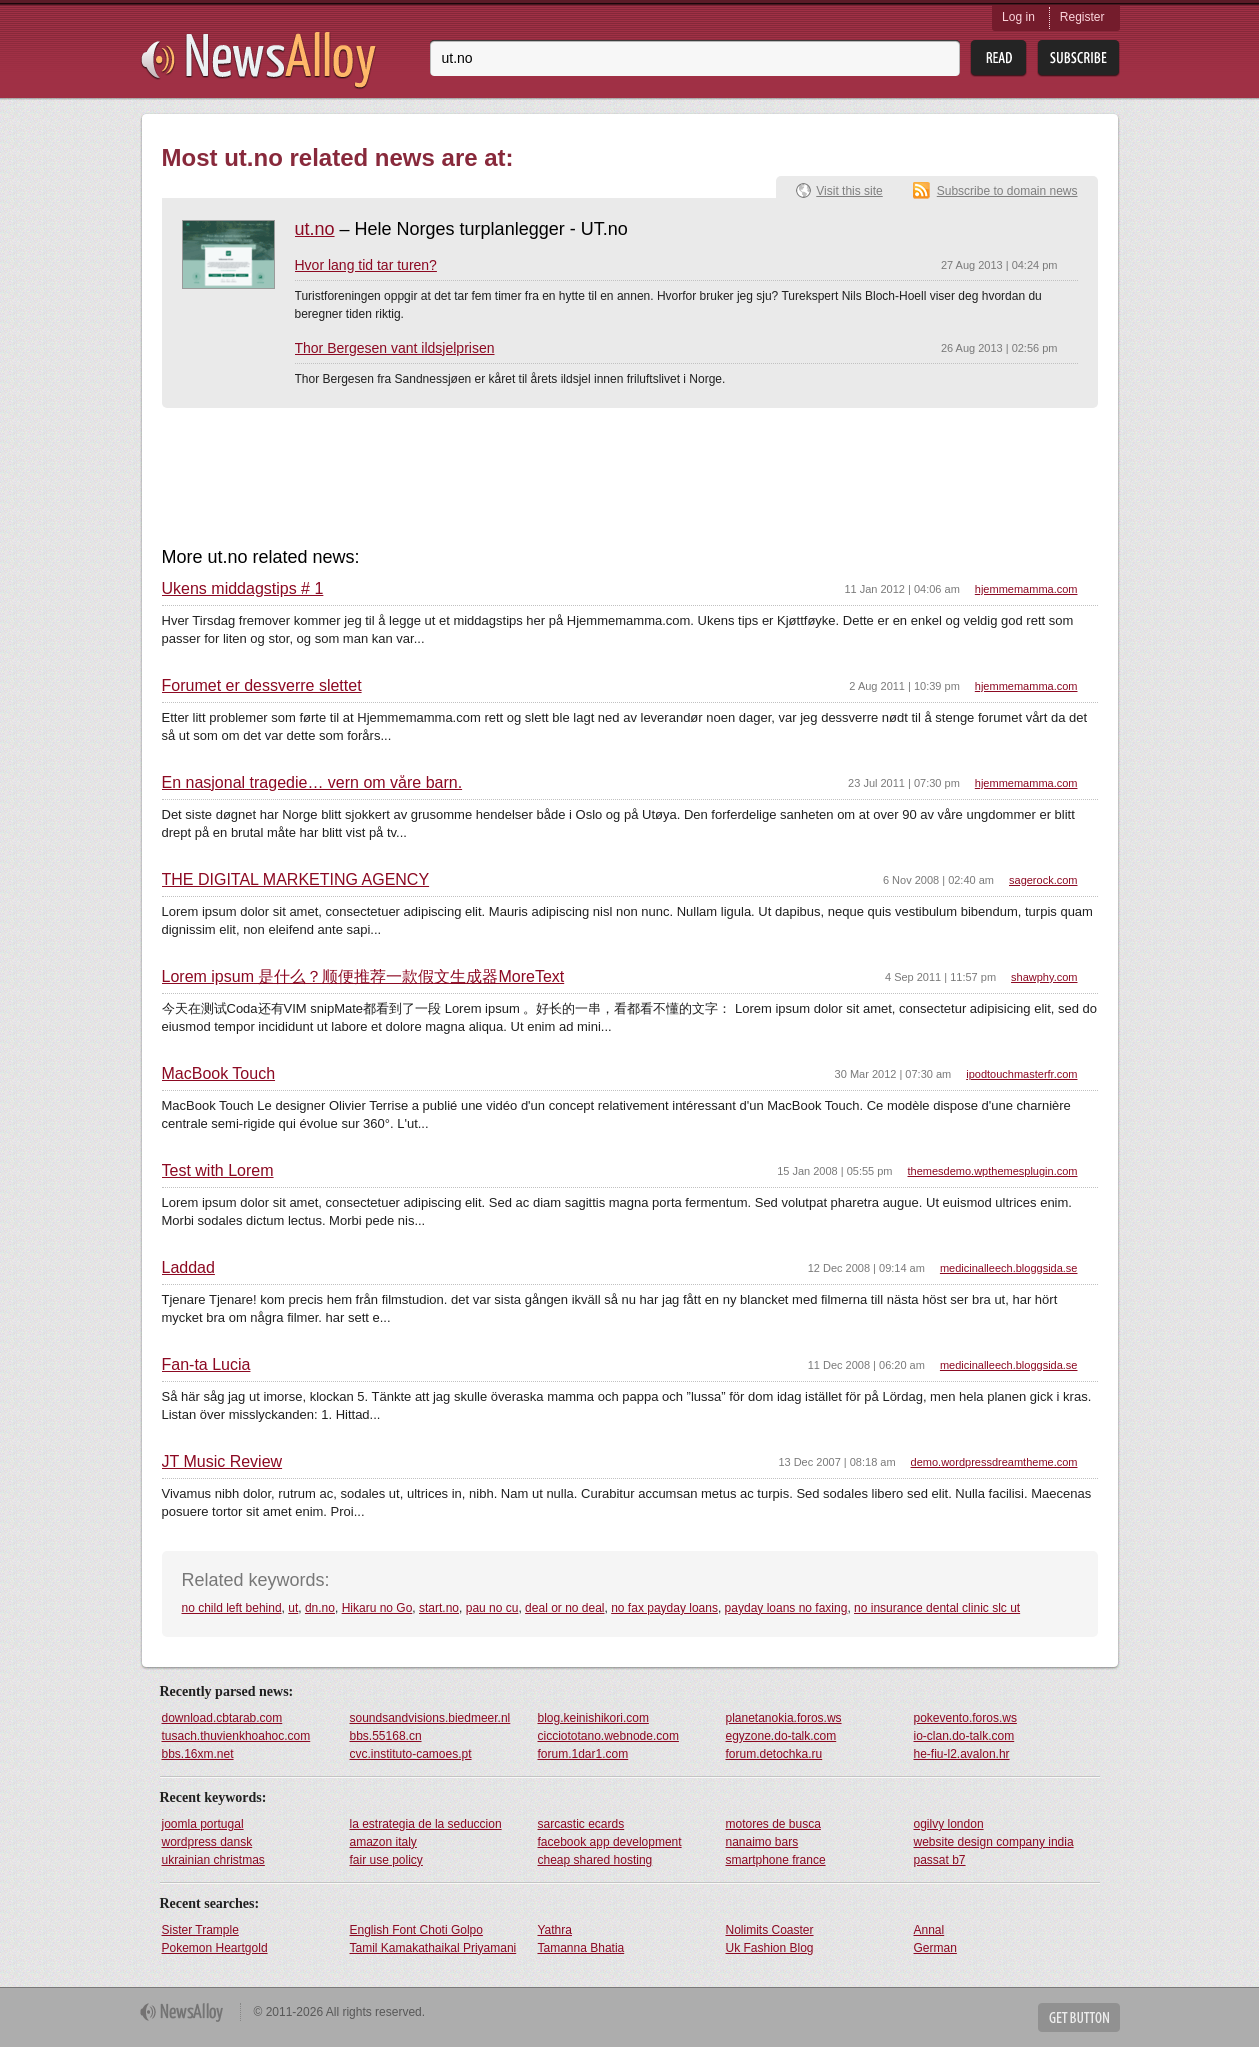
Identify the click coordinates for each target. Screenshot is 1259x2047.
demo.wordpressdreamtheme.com (994, 1462)
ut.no (315, 229)
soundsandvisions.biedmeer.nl (430, 1718)
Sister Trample (200, 1930)
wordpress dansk (207, 1842)
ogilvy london (949, 1824)
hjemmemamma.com (1026, 589)
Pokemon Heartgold (215, 1948)
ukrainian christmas (213, 1860)
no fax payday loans (664, 1608)
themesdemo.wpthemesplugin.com (993, 1171)
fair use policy (386, 1860)
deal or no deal (564, 1608)
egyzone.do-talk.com (781, 1736)
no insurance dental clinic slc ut (937, 1608)
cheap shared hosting (595, 1860)
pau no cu (492, 1608)
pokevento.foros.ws (965, 1718)
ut (293, 1608)
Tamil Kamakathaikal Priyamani (433, 1948)
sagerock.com (1043, 880)
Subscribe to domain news (1007, 191)
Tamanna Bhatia (581, 1948)
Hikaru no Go (377, 1608)
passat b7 (940, 1860)
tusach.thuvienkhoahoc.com (236, 1736)
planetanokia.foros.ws (784, 1718)
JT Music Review (222, 1462)
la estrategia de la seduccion (426, 1824)
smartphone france (776, 1860)
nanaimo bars (762, 1842)
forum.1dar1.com (583, 1754)
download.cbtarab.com (222, 1718)
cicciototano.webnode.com (608, 1736)
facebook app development (610, 1842)
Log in (1018, 17)
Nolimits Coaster (770, 1930)
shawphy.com (1044, 977)
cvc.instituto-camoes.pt (411, 1754)
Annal (929, 1930)
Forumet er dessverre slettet (262, 686)
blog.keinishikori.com (593, 1718)
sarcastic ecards (581, 1824)
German (935, 1948)
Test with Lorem (218, 1171)
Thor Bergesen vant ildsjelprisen (395, 348)
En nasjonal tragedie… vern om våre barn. (312, 783)
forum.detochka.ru (774, 1754)
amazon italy (383, 1842)
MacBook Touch (219, 1074)
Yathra (555, 1930)
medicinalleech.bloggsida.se (1009, 1268)
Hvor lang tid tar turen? (366, 265)
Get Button (1079, 2017)
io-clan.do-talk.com (964, 1736)
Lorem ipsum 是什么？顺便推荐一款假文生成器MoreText (363, 977)
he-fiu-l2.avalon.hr (962, 1754)
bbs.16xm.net (198, 1754)
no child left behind (232, 1608)
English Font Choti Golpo (416, 1930)
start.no (439, 1608)
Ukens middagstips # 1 (243, 589)
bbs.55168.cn (386, 1736)
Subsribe (1078, 58)
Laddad (188, 1268)
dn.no (320, 1608)
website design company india (994, 1842)
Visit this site (849, 191)
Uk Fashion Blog (770, 1948)
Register (1082, 17)
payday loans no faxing (786, 1608)
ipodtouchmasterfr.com (1021, 1074)
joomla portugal (203, 1824)
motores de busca (773, 1824)
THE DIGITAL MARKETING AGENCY (296, 880)
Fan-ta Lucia (206, 1365)
